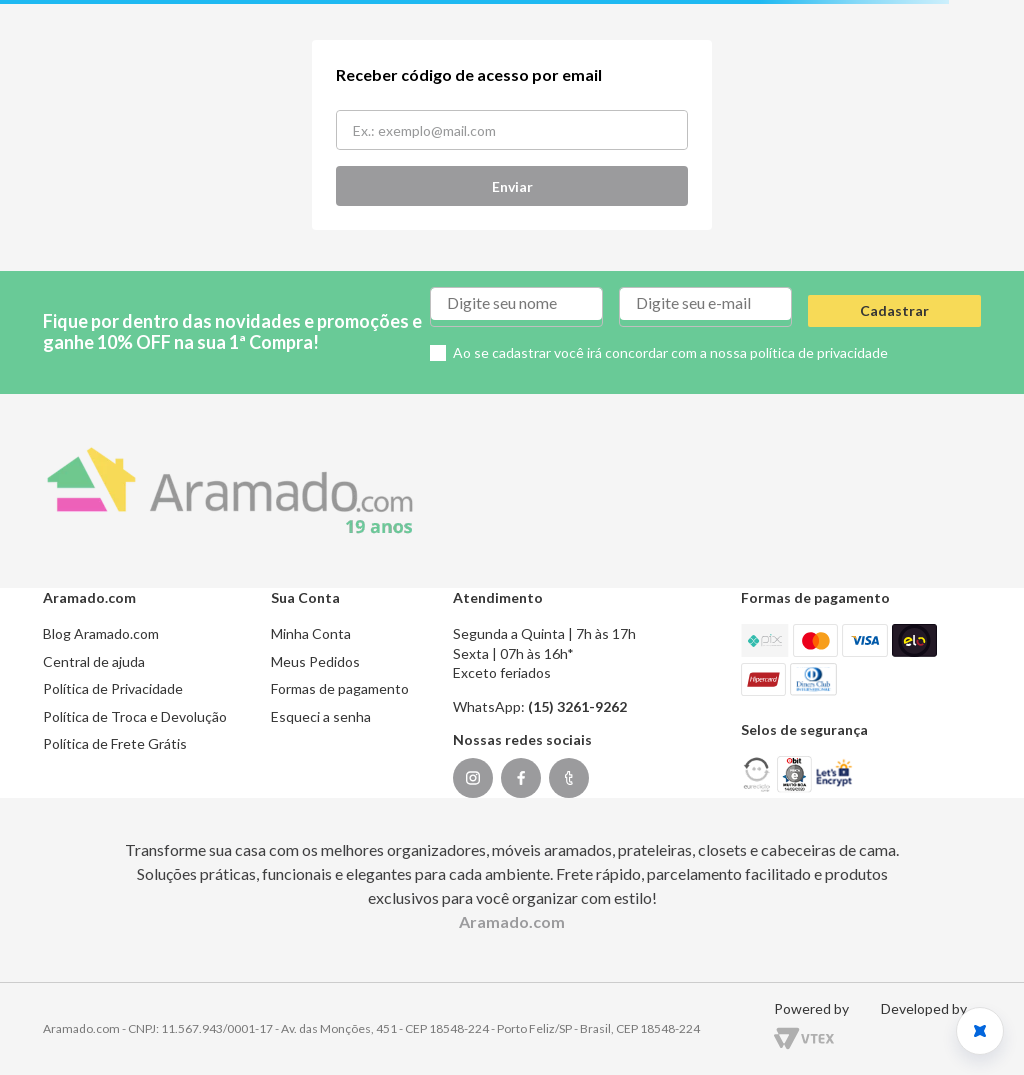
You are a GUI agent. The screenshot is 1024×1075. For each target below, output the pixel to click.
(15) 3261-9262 (577, 706)
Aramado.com (512, 921)
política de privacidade (819, 352)
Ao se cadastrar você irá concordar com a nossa (670, 352)
